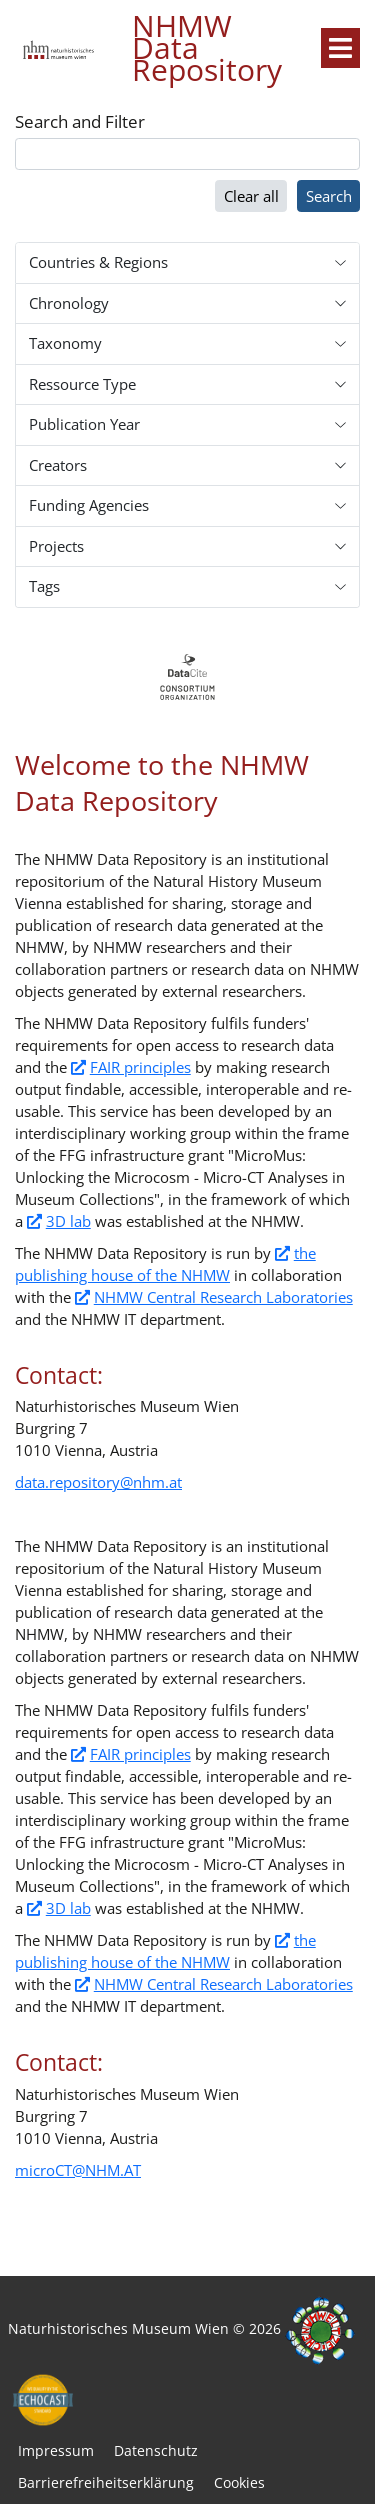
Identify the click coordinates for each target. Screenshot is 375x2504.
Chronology (69, 303)
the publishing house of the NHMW (165, 1264)
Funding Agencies (89, 505)
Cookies (239, 2482)
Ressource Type (82, 384)
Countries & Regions (98, 262)
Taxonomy (65, 343)
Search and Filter (80, 122)
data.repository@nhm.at (98, 1482)
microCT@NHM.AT (78, 2170)
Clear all (251, 196)
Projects (56, 546)
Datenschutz (156, 2450)
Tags (44, 586)
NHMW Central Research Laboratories (223, 1297)
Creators (58, 465)
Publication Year (84, 424)
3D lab (68, 1221)
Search (329, 196)
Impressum (56, 2450)
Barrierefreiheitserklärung (106, 2482)
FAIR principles (140, 1067)
